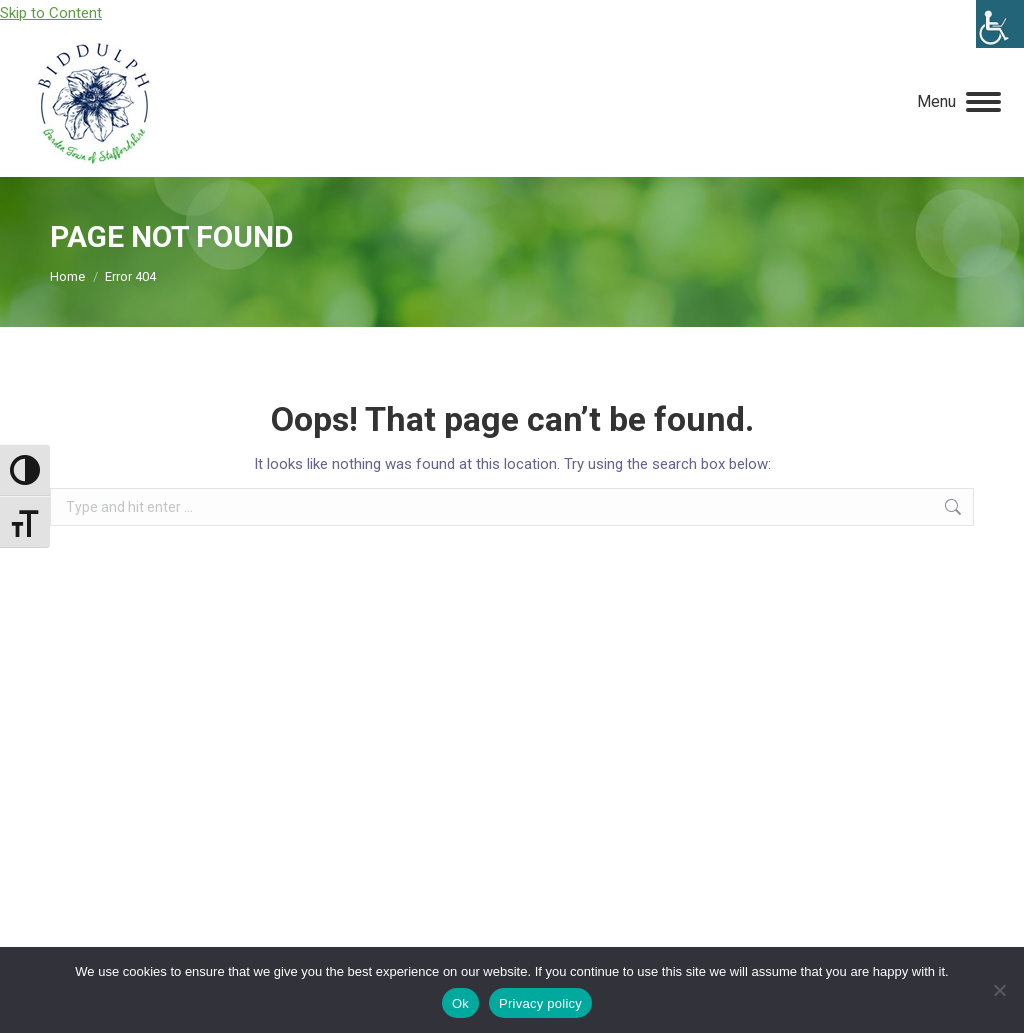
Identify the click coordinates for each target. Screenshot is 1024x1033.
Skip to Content (51, 13)
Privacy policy (540, 1003)
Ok (460, 1003)
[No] (999, 990)
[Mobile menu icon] (959, 102)
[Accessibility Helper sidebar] (1000, 24)
